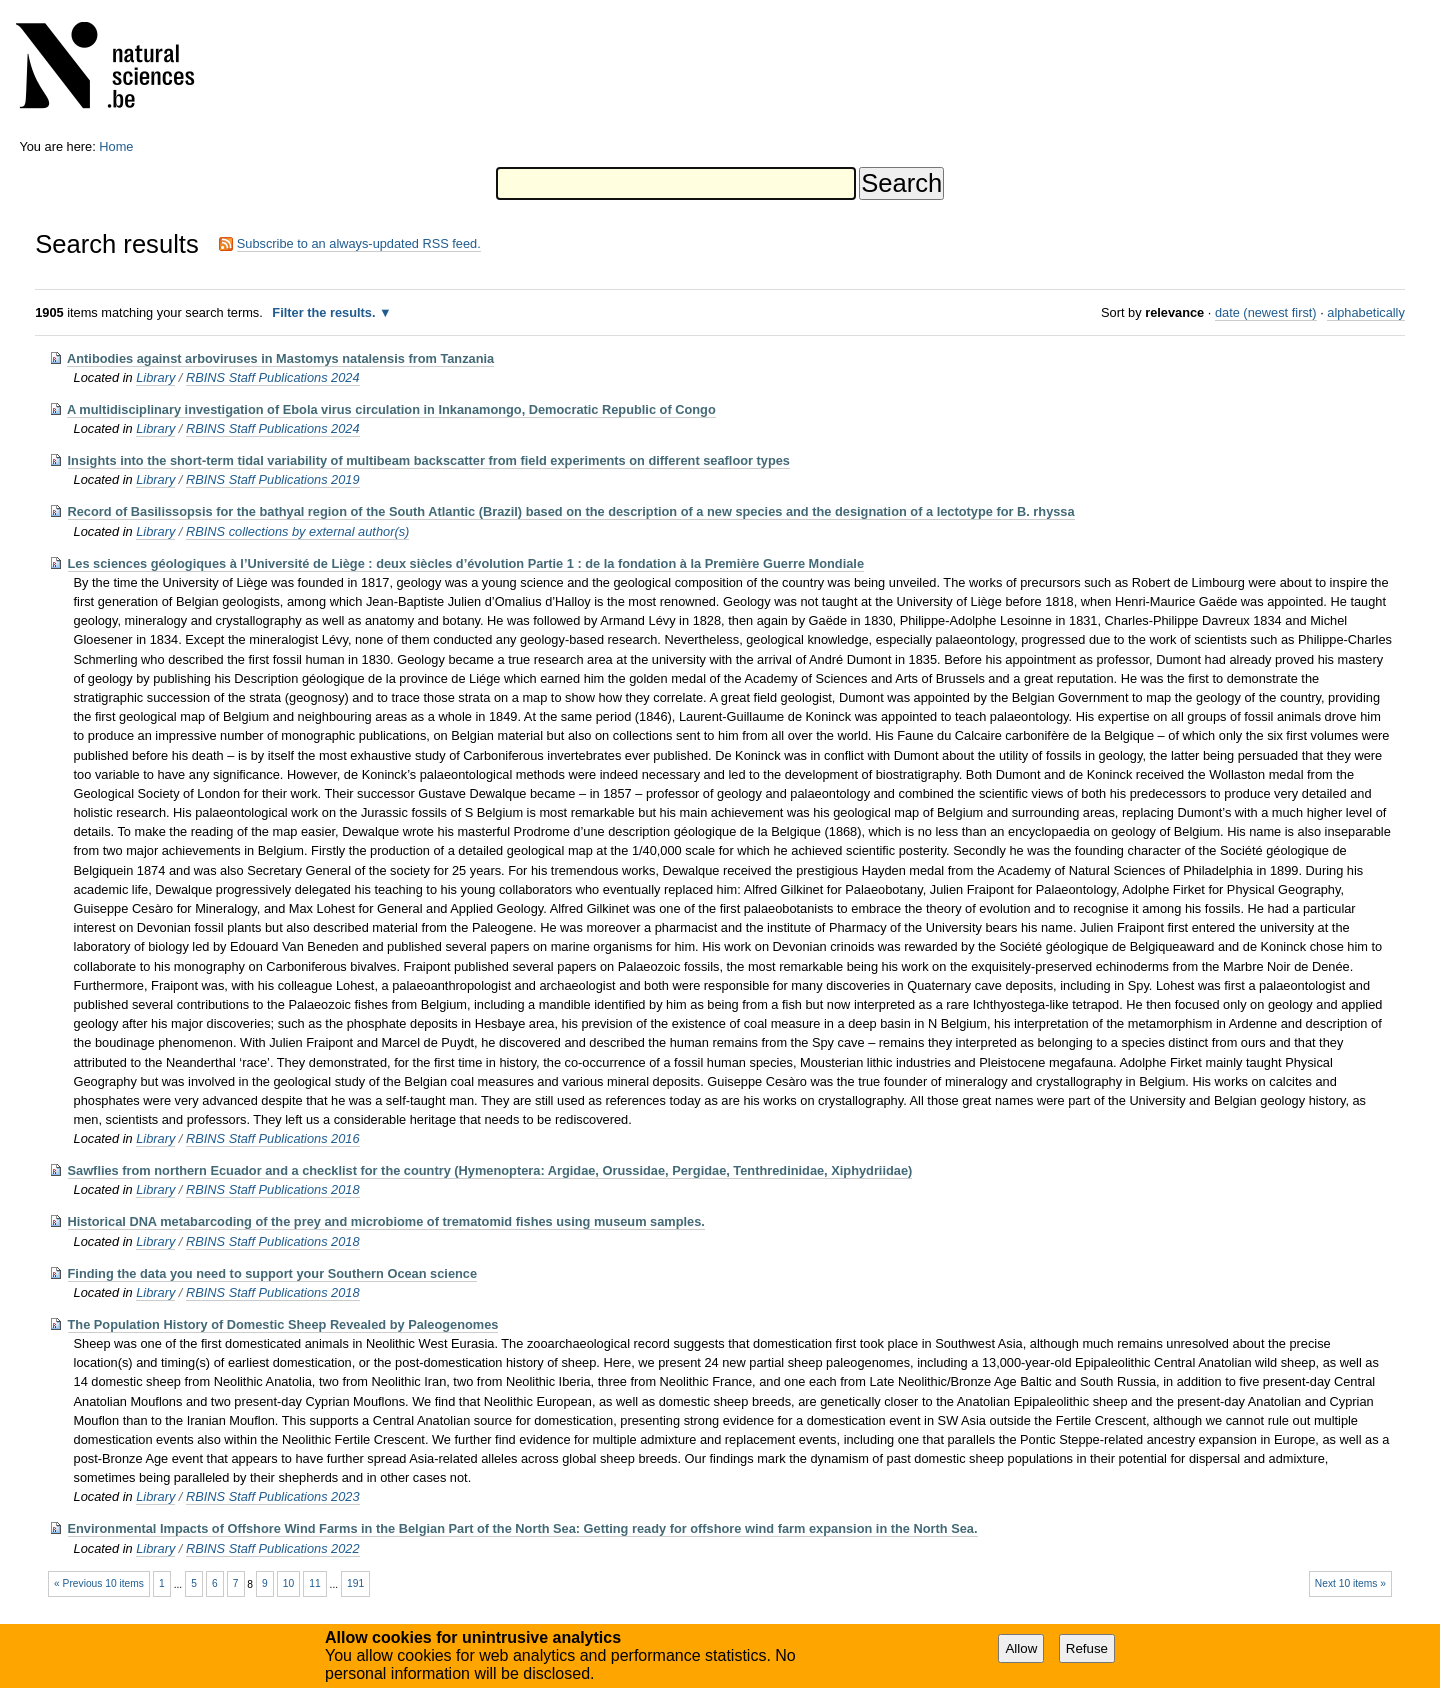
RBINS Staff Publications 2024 (273, 377)
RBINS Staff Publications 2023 (273, 1496)
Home (116, 146)
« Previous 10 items (99, 1583)
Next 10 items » (1350, 1583)
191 (355, 1583)
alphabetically (1366, 312)
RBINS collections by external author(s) (297, 531)
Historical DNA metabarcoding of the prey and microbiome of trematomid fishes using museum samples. (386, 1221)
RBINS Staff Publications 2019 (273, 479)
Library (155, 377)
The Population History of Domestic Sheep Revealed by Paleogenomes (283, 1324)
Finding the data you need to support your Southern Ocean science (273, 1273)
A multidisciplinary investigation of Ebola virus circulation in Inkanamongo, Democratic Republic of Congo (391, 409)
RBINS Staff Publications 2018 (273, 1189)
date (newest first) (1266, 312)
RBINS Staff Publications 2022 (273, 1548)
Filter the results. (325, 312)
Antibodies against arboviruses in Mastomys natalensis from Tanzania (280, 358)
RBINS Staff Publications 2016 (273, 1138)
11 (314, 1583)
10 (288, 1583)
